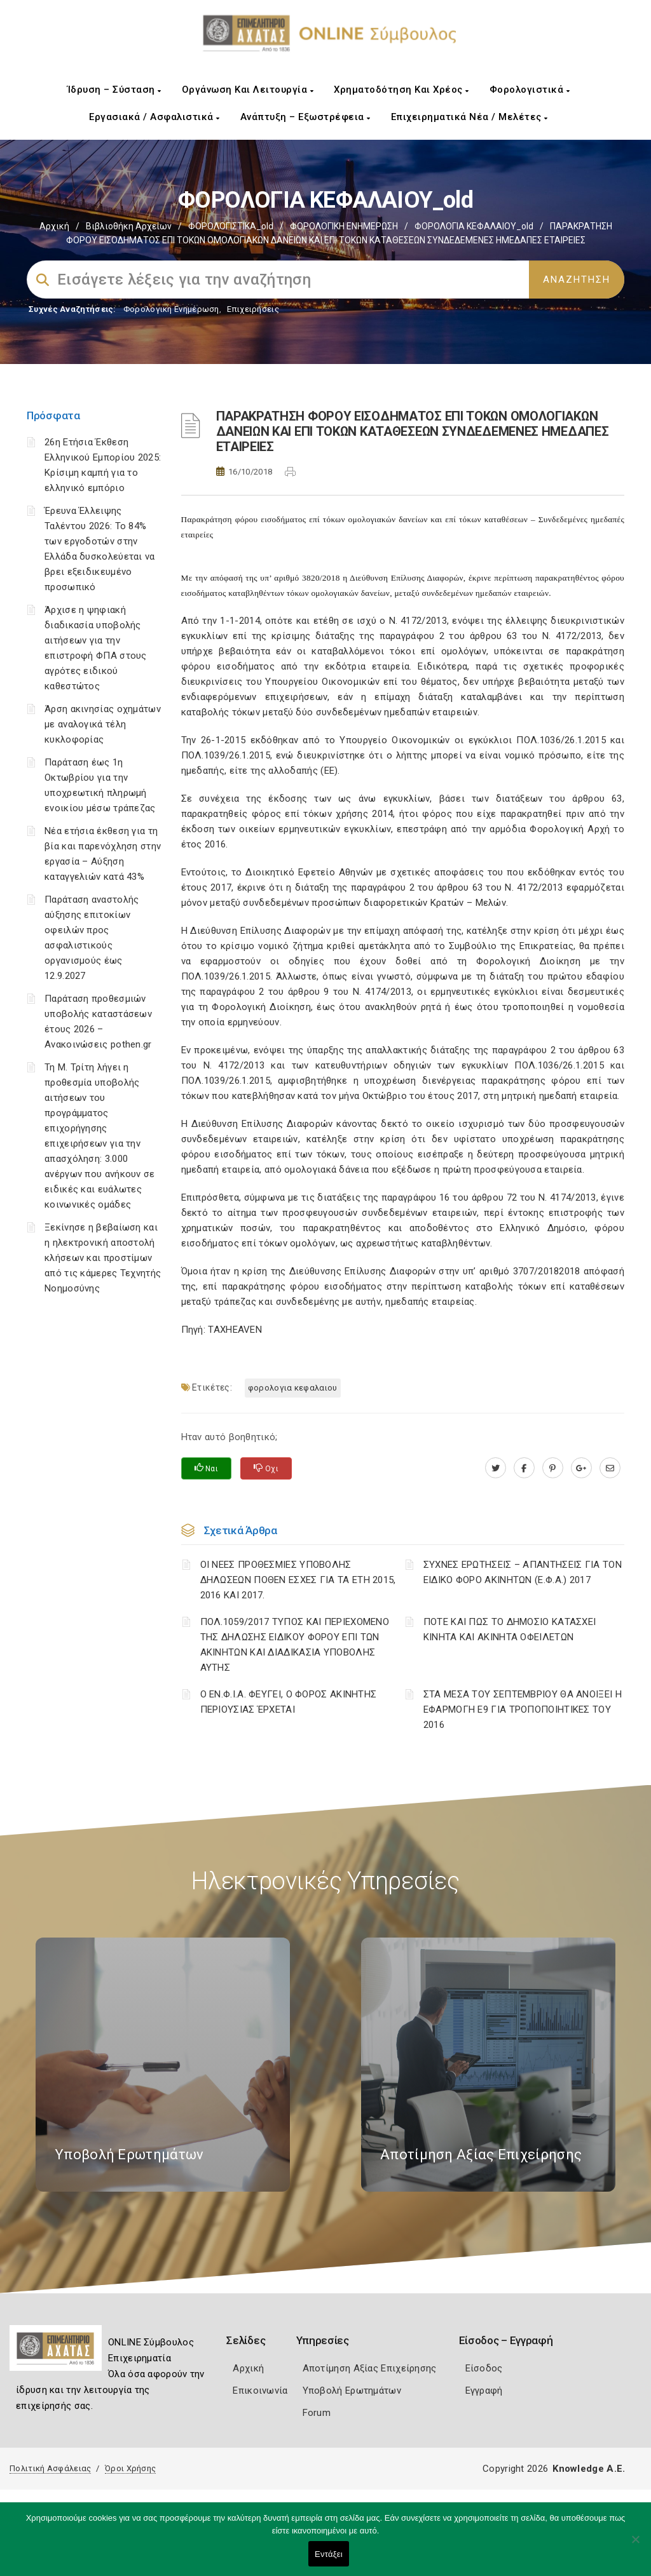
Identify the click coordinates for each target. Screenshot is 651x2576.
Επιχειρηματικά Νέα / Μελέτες (469, 117)
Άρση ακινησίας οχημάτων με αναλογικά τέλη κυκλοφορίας (103, 724)
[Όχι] (635, 2545)
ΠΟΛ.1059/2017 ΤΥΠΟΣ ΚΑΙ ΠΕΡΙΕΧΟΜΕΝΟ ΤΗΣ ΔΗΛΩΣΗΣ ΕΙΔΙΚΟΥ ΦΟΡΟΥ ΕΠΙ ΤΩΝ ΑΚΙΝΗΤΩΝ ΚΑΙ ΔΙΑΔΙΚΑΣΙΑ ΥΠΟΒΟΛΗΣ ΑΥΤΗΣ (295, 1644)
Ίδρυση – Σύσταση (114, 89)
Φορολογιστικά (530, 89)
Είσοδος (484, 2368)
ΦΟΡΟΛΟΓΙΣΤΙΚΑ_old (230, 226)
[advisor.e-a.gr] (610, 1468)
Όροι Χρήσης (130, 2468)
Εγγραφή (484, 2390)
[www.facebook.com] (524, 1468)
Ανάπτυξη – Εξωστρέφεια (305, 117)
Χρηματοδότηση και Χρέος (401, 89)
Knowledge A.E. (588, 2468)
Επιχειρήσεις (253, 309)
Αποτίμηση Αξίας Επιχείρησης (370, 2368)
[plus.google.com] (581, 1468)
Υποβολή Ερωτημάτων (352, 2390)
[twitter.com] (495, 1468)
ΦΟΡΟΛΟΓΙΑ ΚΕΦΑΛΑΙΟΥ (293, 1388)
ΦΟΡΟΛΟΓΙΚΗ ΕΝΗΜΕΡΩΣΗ (344, 226)
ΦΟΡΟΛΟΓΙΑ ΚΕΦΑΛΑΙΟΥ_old (474, 226)
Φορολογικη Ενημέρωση (171, 309)
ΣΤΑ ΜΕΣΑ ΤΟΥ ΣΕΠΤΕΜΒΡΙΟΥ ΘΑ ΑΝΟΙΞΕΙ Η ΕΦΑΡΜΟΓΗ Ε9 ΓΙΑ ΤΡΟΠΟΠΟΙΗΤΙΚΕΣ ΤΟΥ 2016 (522, 1709)
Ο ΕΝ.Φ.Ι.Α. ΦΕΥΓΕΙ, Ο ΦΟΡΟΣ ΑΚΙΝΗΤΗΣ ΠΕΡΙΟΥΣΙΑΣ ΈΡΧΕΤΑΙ (288, 1702)
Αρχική (54, 226)
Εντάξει (329, 2554)
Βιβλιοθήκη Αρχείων (129, 226)
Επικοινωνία (260, 2390)
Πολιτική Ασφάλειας (50, 2468)
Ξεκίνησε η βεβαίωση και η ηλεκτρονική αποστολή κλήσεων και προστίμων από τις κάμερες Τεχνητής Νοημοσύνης (103, 1258)
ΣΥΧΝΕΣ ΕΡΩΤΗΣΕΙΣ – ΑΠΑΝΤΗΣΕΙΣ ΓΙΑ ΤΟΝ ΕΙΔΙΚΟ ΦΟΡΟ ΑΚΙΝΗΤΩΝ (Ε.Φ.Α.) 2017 (522, 1572)
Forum (317, 2412)
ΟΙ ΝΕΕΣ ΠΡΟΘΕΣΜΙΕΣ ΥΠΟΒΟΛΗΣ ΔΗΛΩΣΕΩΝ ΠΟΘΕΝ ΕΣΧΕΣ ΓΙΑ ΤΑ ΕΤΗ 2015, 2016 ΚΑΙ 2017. (298, 1580)
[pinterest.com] (552, 1468)
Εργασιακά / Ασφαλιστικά (154, 117)
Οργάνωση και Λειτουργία (248, 89)
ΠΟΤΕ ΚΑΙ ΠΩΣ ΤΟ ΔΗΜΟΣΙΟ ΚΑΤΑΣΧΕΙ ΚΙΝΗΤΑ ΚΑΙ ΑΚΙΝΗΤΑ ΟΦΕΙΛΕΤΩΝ (509, 1629)
